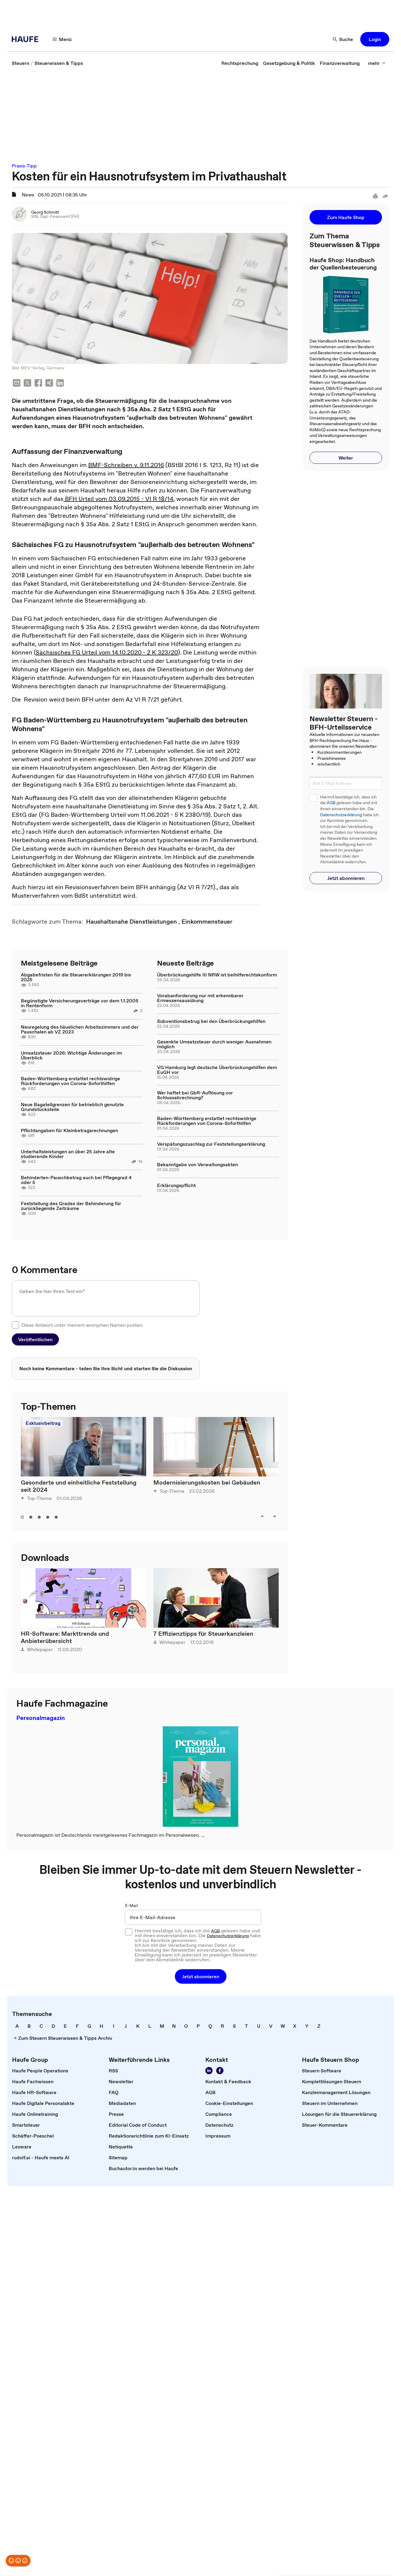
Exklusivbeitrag (43, 1423)
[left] (262, 1516)
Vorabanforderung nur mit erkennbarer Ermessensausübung (200, 998)
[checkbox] (15, 1325)
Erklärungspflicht (176, 1185)
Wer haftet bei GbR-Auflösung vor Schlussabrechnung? (195, 1095)
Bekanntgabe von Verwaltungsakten (197, 1164)
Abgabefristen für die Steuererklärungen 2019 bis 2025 (76, 977)
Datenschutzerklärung (341, 815)
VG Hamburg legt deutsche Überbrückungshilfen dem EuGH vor (217, 1070)
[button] (374, 39)
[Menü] (62, 39)
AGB (331, 803)
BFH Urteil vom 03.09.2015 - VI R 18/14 (118, 499)
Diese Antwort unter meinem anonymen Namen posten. (82, 1325)
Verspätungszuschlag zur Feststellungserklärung (211, 1144)
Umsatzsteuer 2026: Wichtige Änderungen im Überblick (71, 1055)
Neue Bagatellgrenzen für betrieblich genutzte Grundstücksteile (72, 1107)
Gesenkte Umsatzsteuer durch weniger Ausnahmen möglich (214, 1044)
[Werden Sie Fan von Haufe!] (219, 2070)
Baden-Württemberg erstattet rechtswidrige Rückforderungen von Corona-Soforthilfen (70, 1081)
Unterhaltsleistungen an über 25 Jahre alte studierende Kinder (68, 1154)
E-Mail (131, 1905)
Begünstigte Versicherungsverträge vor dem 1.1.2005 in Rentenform (79, 1003)
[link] (20, 63)
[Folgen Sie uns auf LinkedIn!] (209, 2070)
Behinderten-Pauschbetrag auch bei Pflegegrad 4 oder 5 (76, 1180)
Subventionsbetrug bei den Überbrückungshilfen (211, 1021)
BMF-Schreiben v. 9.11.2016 (126, 465)
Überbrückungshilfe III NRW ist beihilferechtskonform (217, 974)
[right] (274, 1516)
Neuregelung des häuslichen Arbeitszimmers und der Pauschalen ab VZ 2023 (80, 1029)
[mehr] (376, 63)
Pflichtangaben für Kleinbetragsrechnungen (69, 1130)
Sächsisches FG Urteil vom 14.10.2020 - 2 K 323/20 (107, 652)
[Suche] (343, 39)
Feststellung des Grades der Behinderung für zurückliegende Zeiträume (71, 1206)
